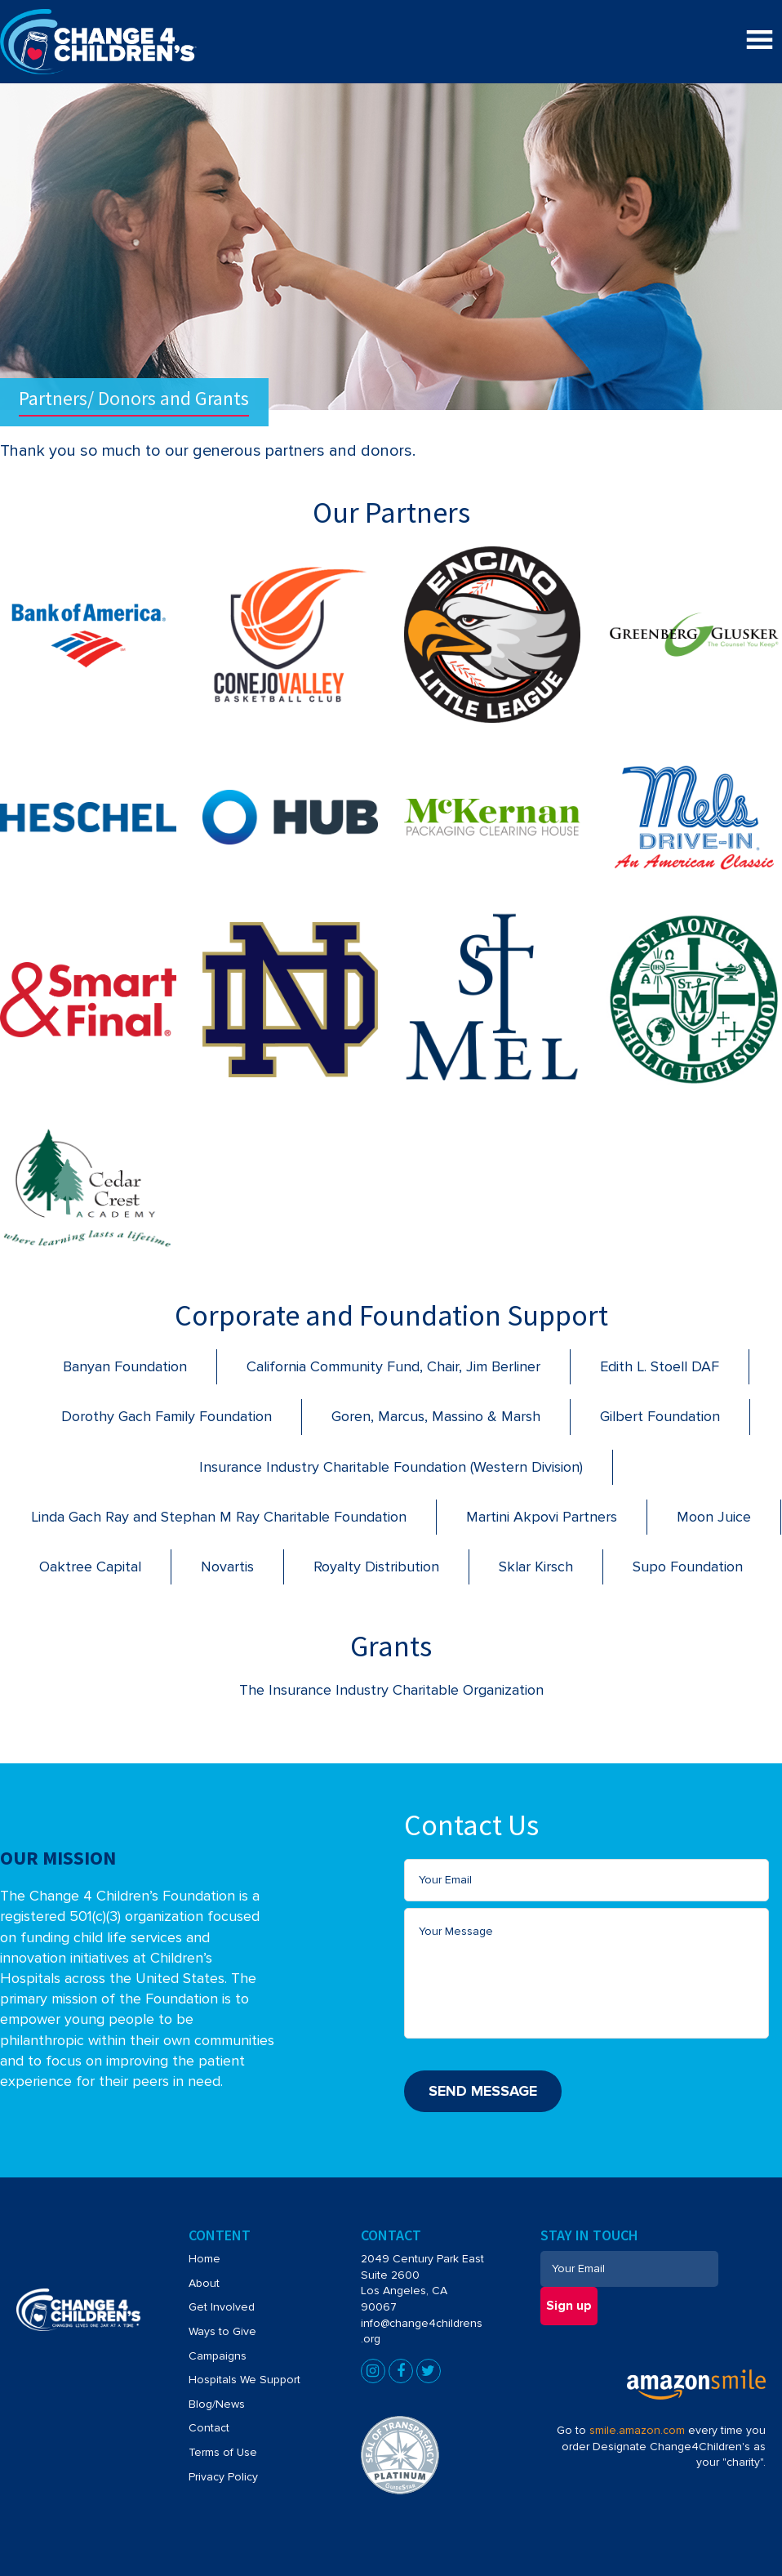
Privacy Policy (223, 2477)
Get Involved (222, 2307)
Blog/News (217, 2404)
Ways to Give (222, 2331)
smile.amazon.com (637, 2430)
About (204, 2283)
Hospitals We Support (244, 2380)
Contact (209, 2428)
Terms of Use (223, 2452)
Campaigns (218, 2356)
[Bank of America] (88, 607)
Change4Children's (71, 17)
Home (204, 2259)
